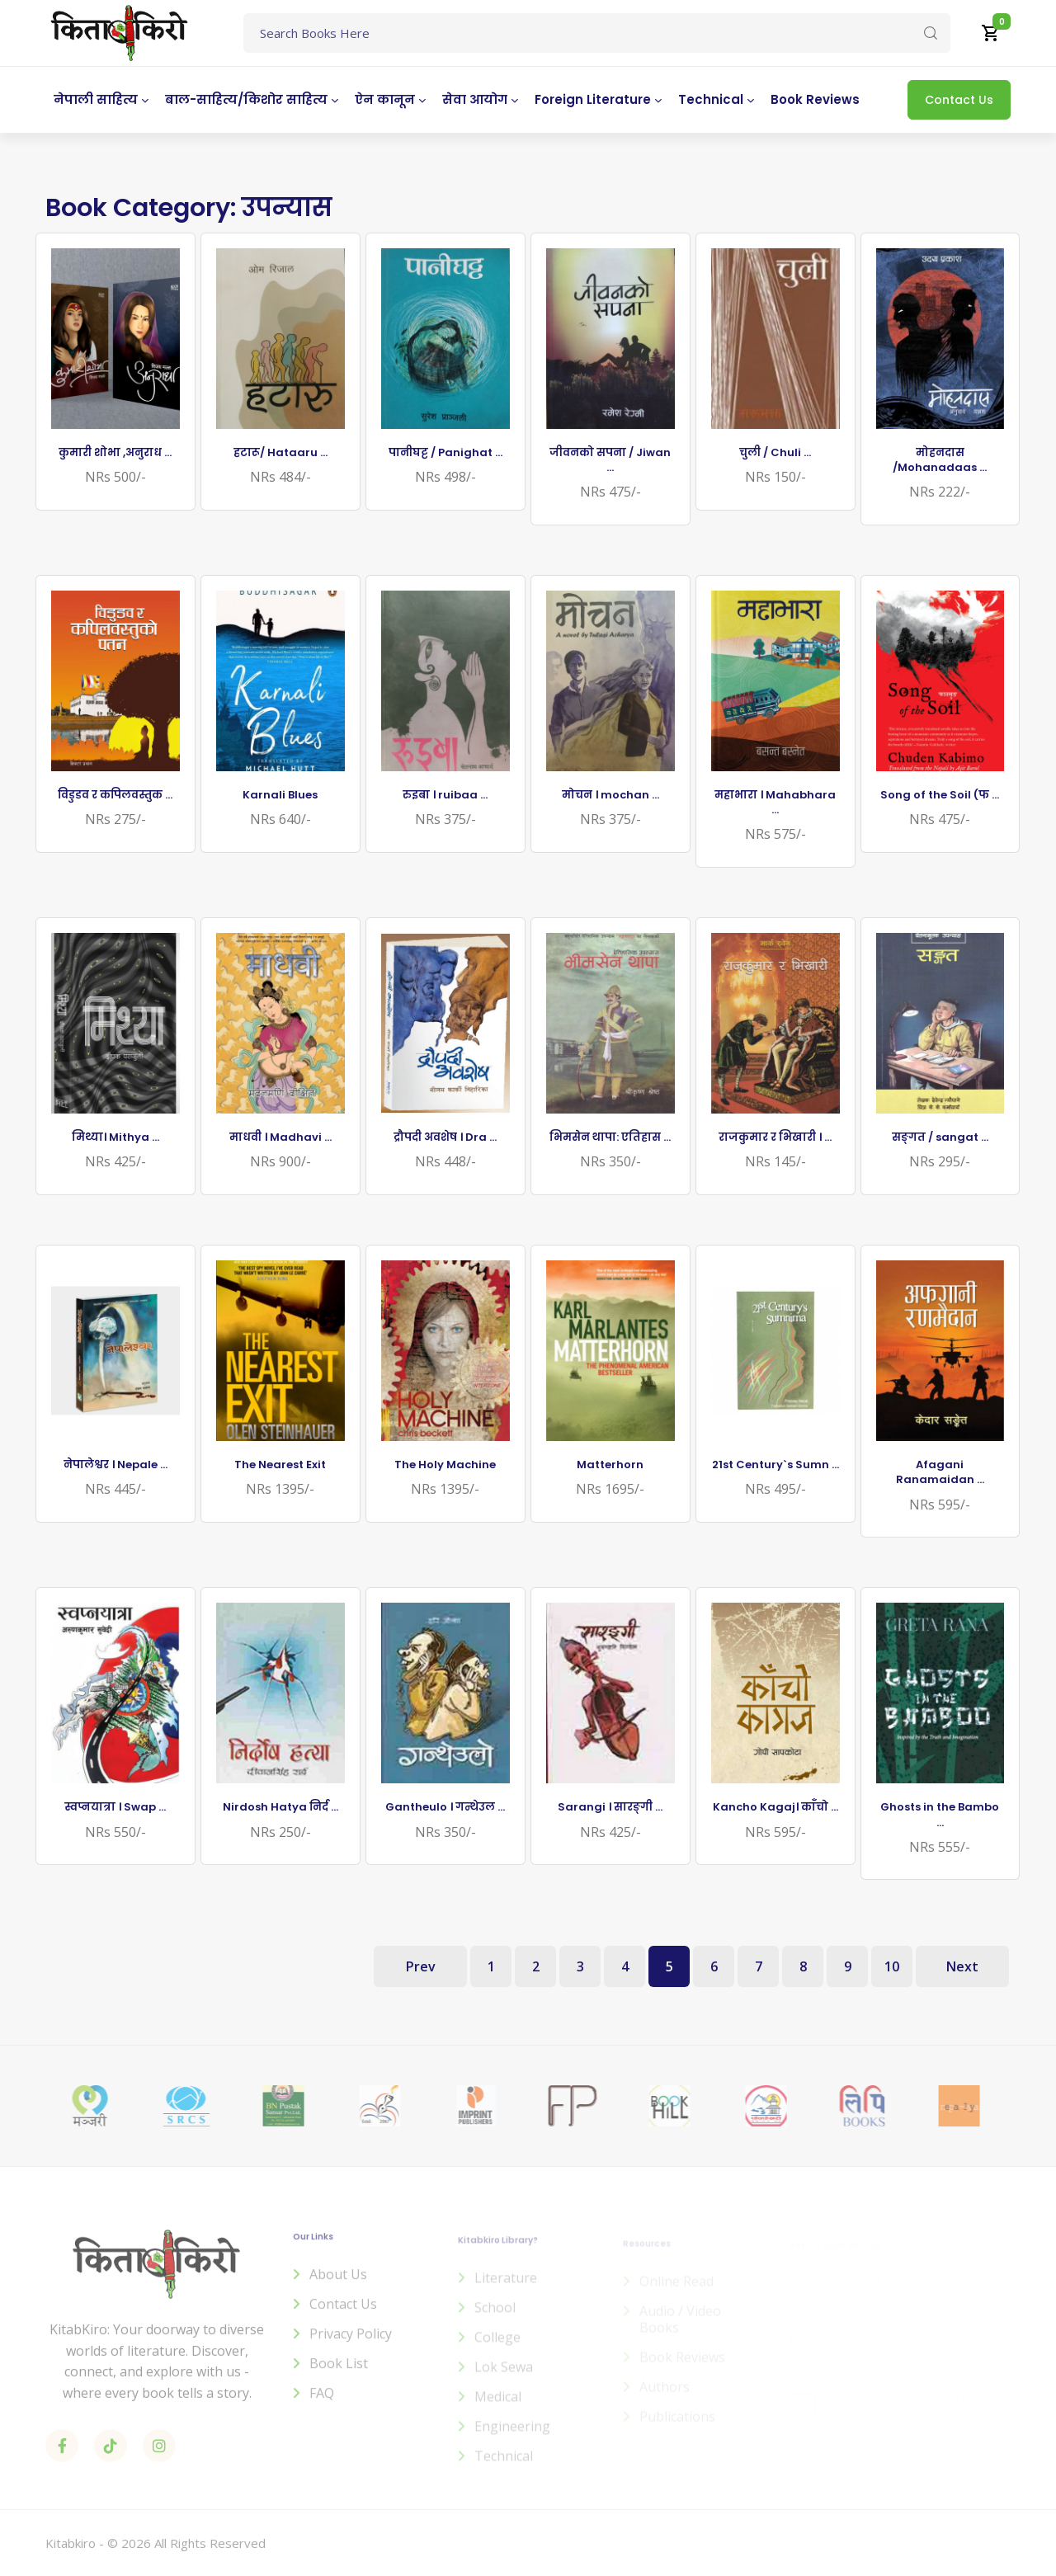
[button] (991, 33)
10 (891, 1966)
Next (962, 1966)
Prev (421, 1966)
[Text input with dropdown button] (596, 33)
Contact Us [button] (959, 100)
